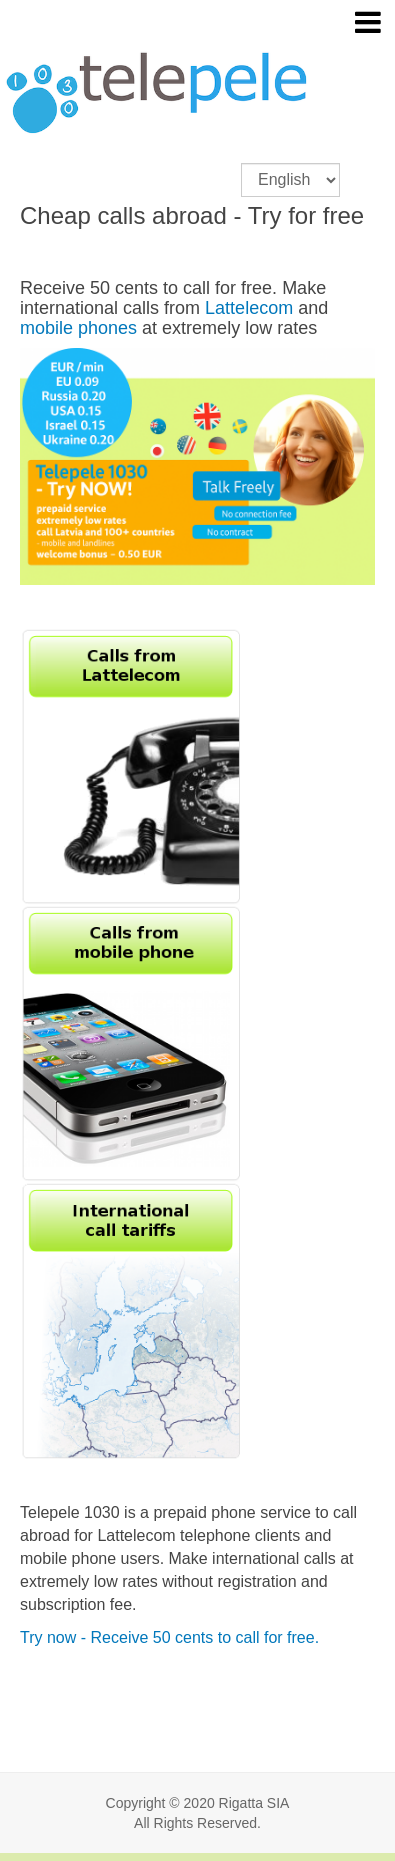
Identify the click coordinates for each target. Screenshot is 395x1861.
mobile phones (78, 328)
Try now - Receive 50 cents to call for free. (169, 1637)
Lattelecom (249, 308)
